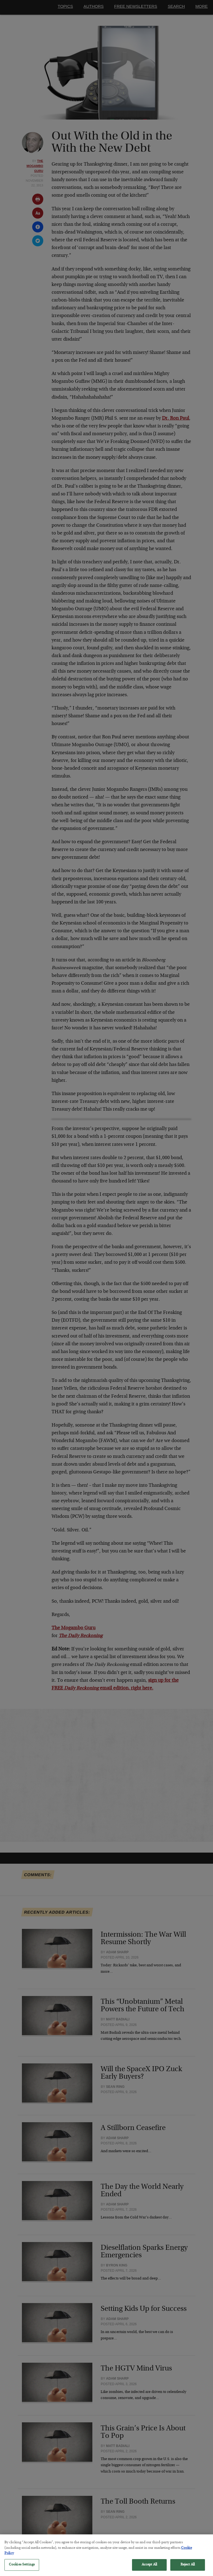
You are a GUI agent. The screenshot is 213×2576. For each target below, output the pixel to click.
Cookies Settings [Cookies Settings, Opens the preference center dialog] (22, 2569)
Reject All (188, 2569)
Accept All (149, 2569)
